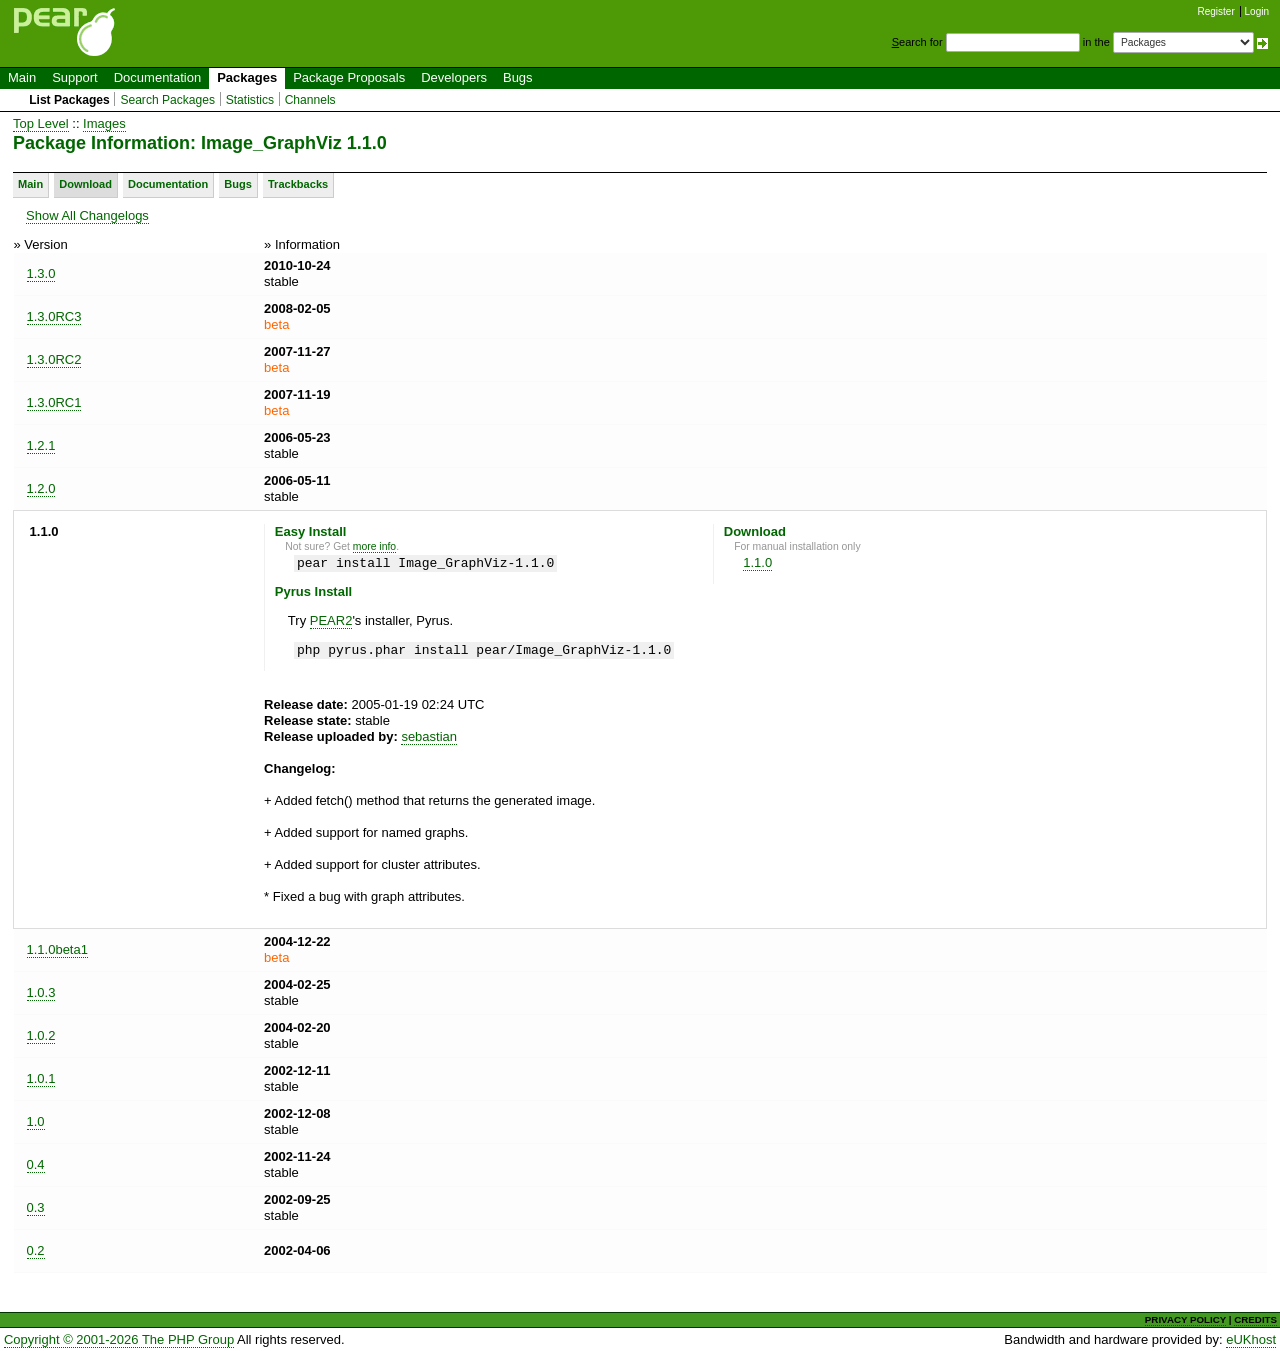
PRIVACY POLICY (1185, 1319)
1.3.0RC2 (54, 359)
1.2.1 (41, 445)
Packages (247, 77)
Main (22, 77)
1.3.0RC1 (54, 402)
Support (75, 77)
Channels (310, 100)
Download (85, 184)
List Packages (69, 100)
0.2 (36, 1250)
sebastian (429, 736)
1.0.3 (41, 992)
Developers (454, 77)
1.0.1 (41, 1078)
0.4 (36, 1164)
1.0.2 (41, 1035)
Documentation (157, 77)
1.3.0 (41, 273)
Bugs (518, 77)
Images (104, 123)
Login (1257, 11)
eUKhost (1251, 1339)
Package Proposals (349, 77)
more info (374, 546)
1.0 (36, 1121)
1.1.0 (757, 562)
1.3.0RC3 (54, 316)
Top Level (41, 123)
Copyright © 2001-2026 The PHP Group (119, 1339)
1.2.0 (41, 488)
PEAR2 (331, 620)
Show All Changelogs (87, 215)
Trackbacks (298, 184)
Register (1216, 11)
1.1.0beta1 (57, 949)
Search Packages (167, 100)
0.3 (36, 1207)
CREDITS (1255, 1319)
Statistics (250, 100)
